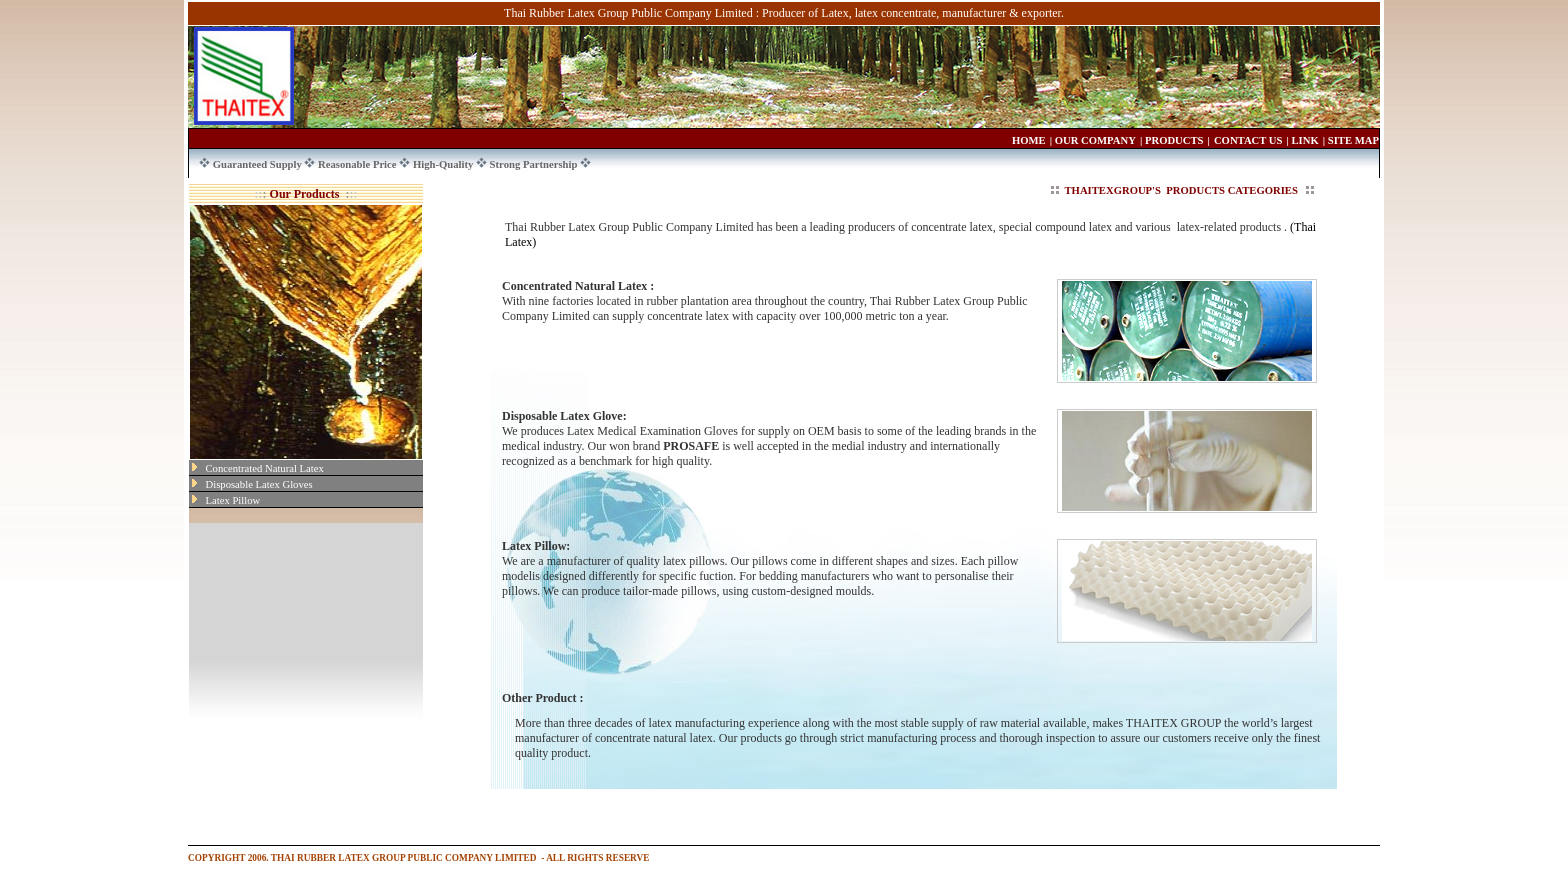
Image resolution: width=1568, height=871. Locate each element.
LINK (1305, 140)
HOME (1029, 140)
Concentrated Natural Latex (265, 468)
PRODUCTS (1174, 140)
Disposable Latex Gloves (259, 484)
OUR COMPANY (1095, 140)
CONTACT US (1248, 140)
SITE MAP (1353, 140)
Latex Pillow (233, 500)
